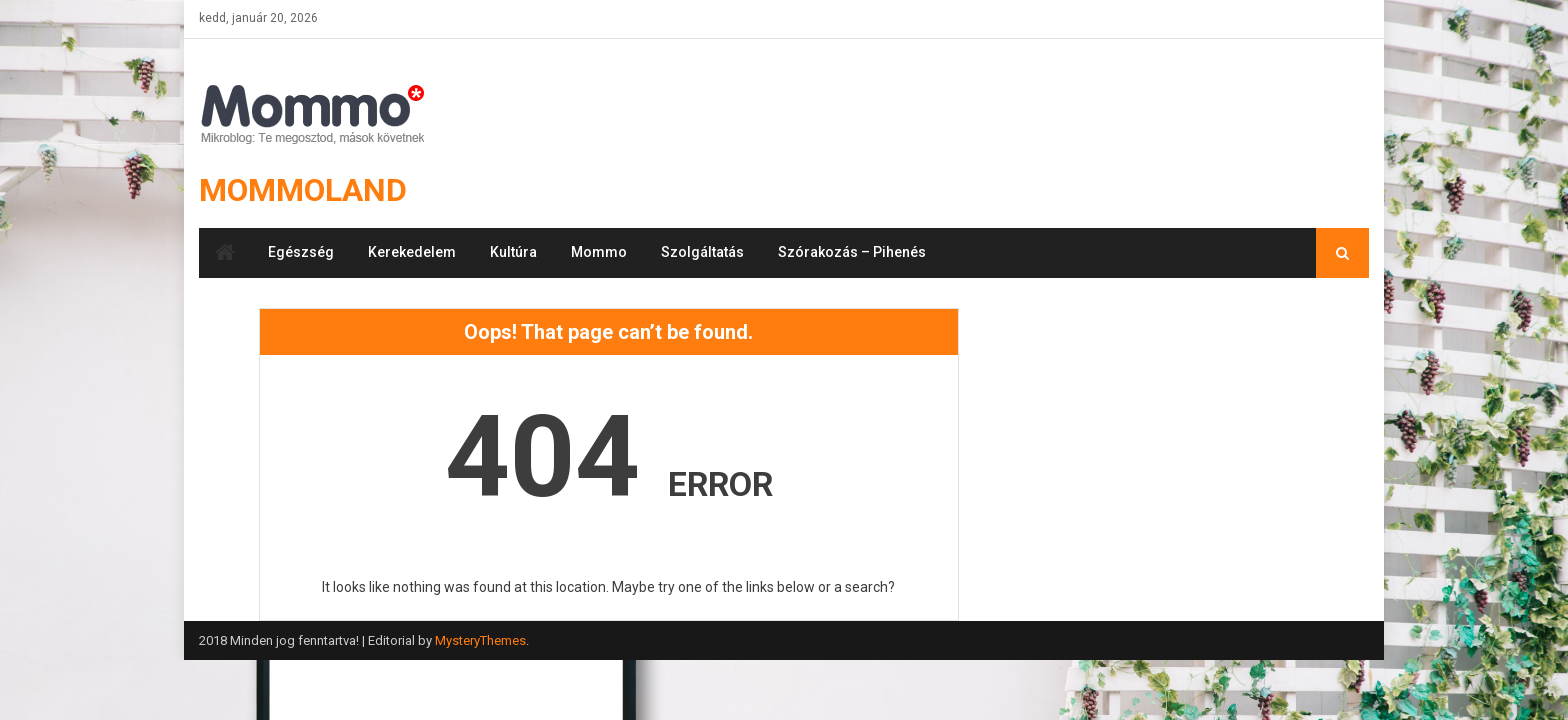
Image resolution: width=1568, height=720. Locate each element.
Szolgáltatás (702, 252)
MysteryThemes (480, 640)
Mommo (599, 252)
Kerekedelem (412, 252)
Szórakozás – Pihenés (852, 252)
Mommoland (303, 190)
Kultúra (513, 252)
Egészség (301, 252)
